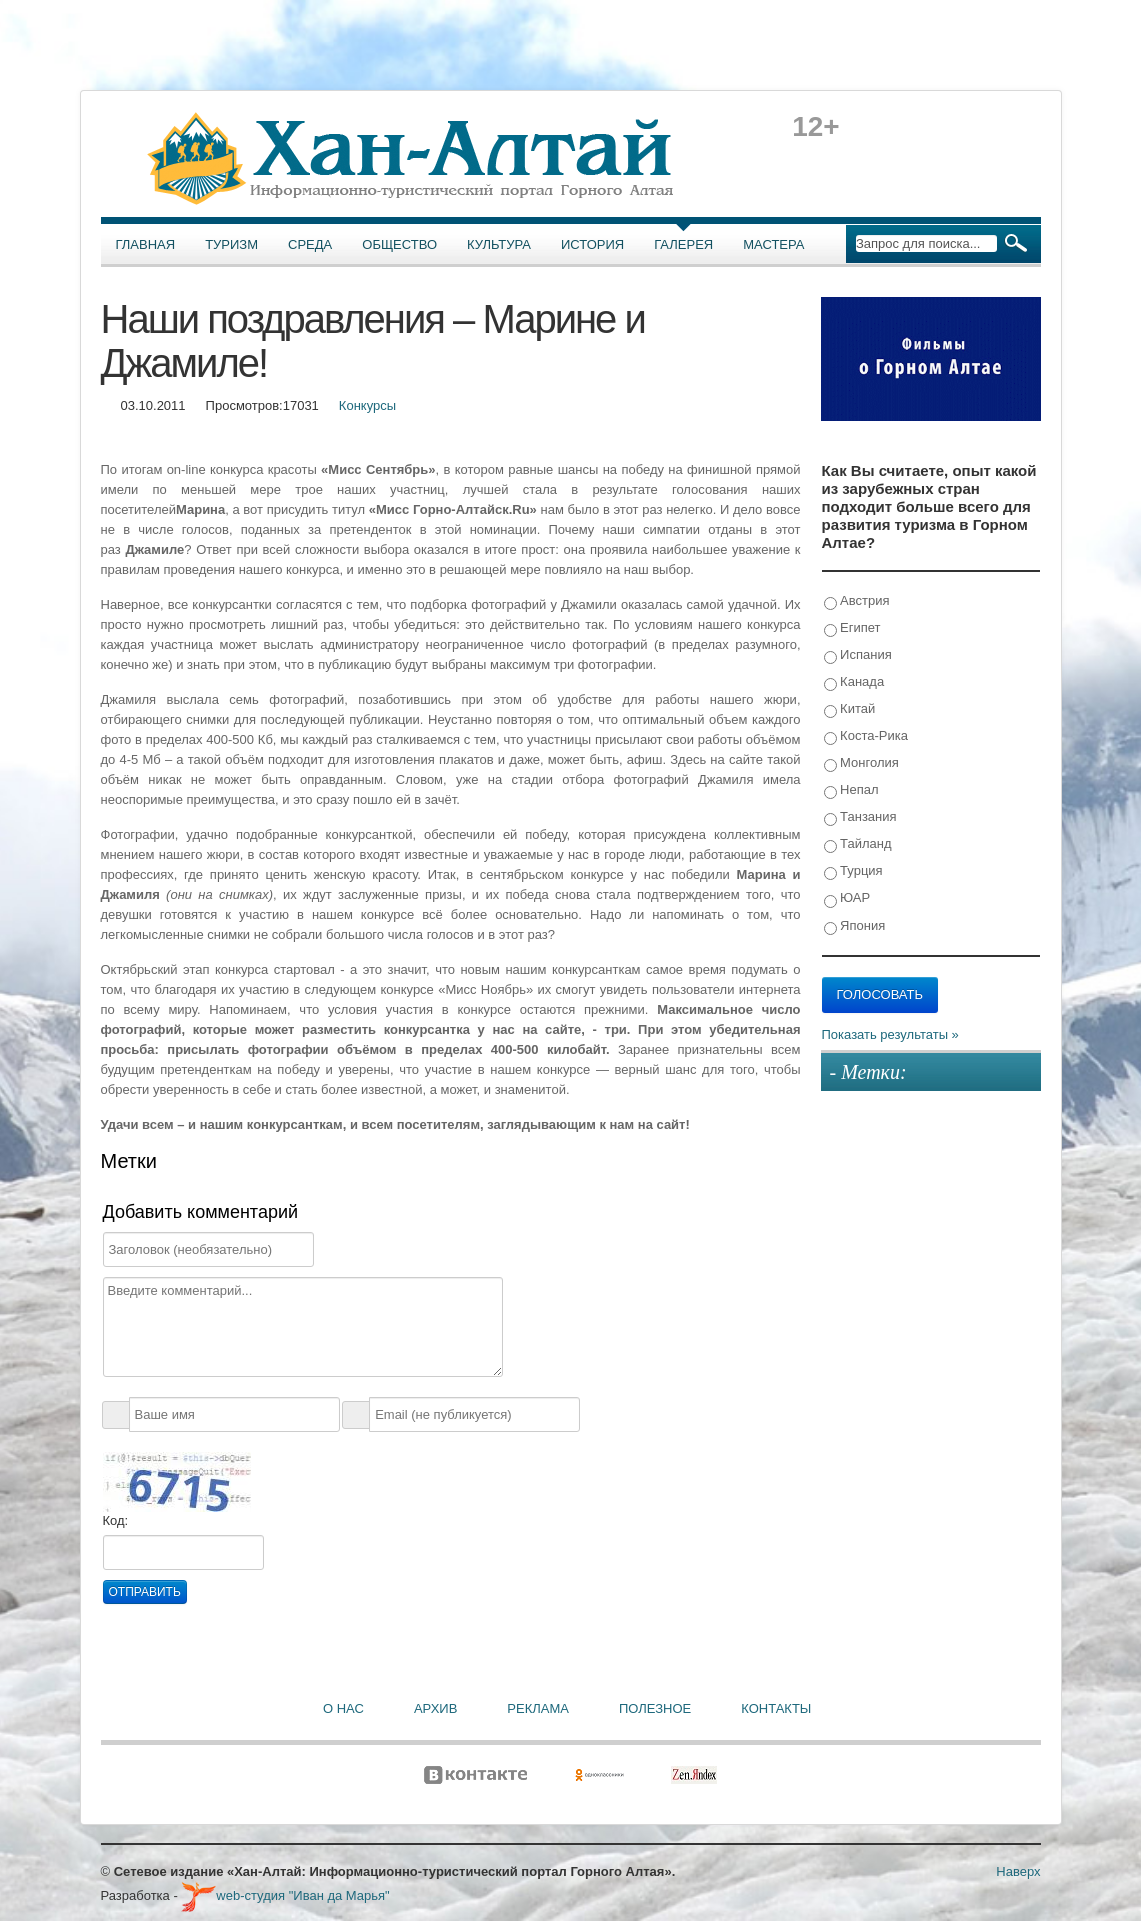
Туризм (231, 244)
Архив (435, 1708)
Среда (310, 244)
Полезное (655, 1708)
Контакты (776, 1708)
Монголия (861, 763)
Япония (855, 926)
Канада (854, 682)
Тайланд (858, 844)
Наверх (1018, 1871)
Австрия (857, 601)
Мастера (773, 244)
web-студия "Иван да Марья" (285, 1895)
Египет (852, 628)
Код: (116, 1520)
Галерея (683, 244)
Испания (858, 655)
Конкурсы (367, 405)
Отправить (145, 1592)
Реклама (538, 1708)
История (592, 244)
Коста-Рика (866, 736)
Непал (851, 790)
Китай (850, 709)
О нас (343, 1708)
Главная (146, 244)
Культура (499, 244)
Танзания (860, 817)
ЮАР (847, 898)
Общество (399, 244)
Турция (853, 871)
